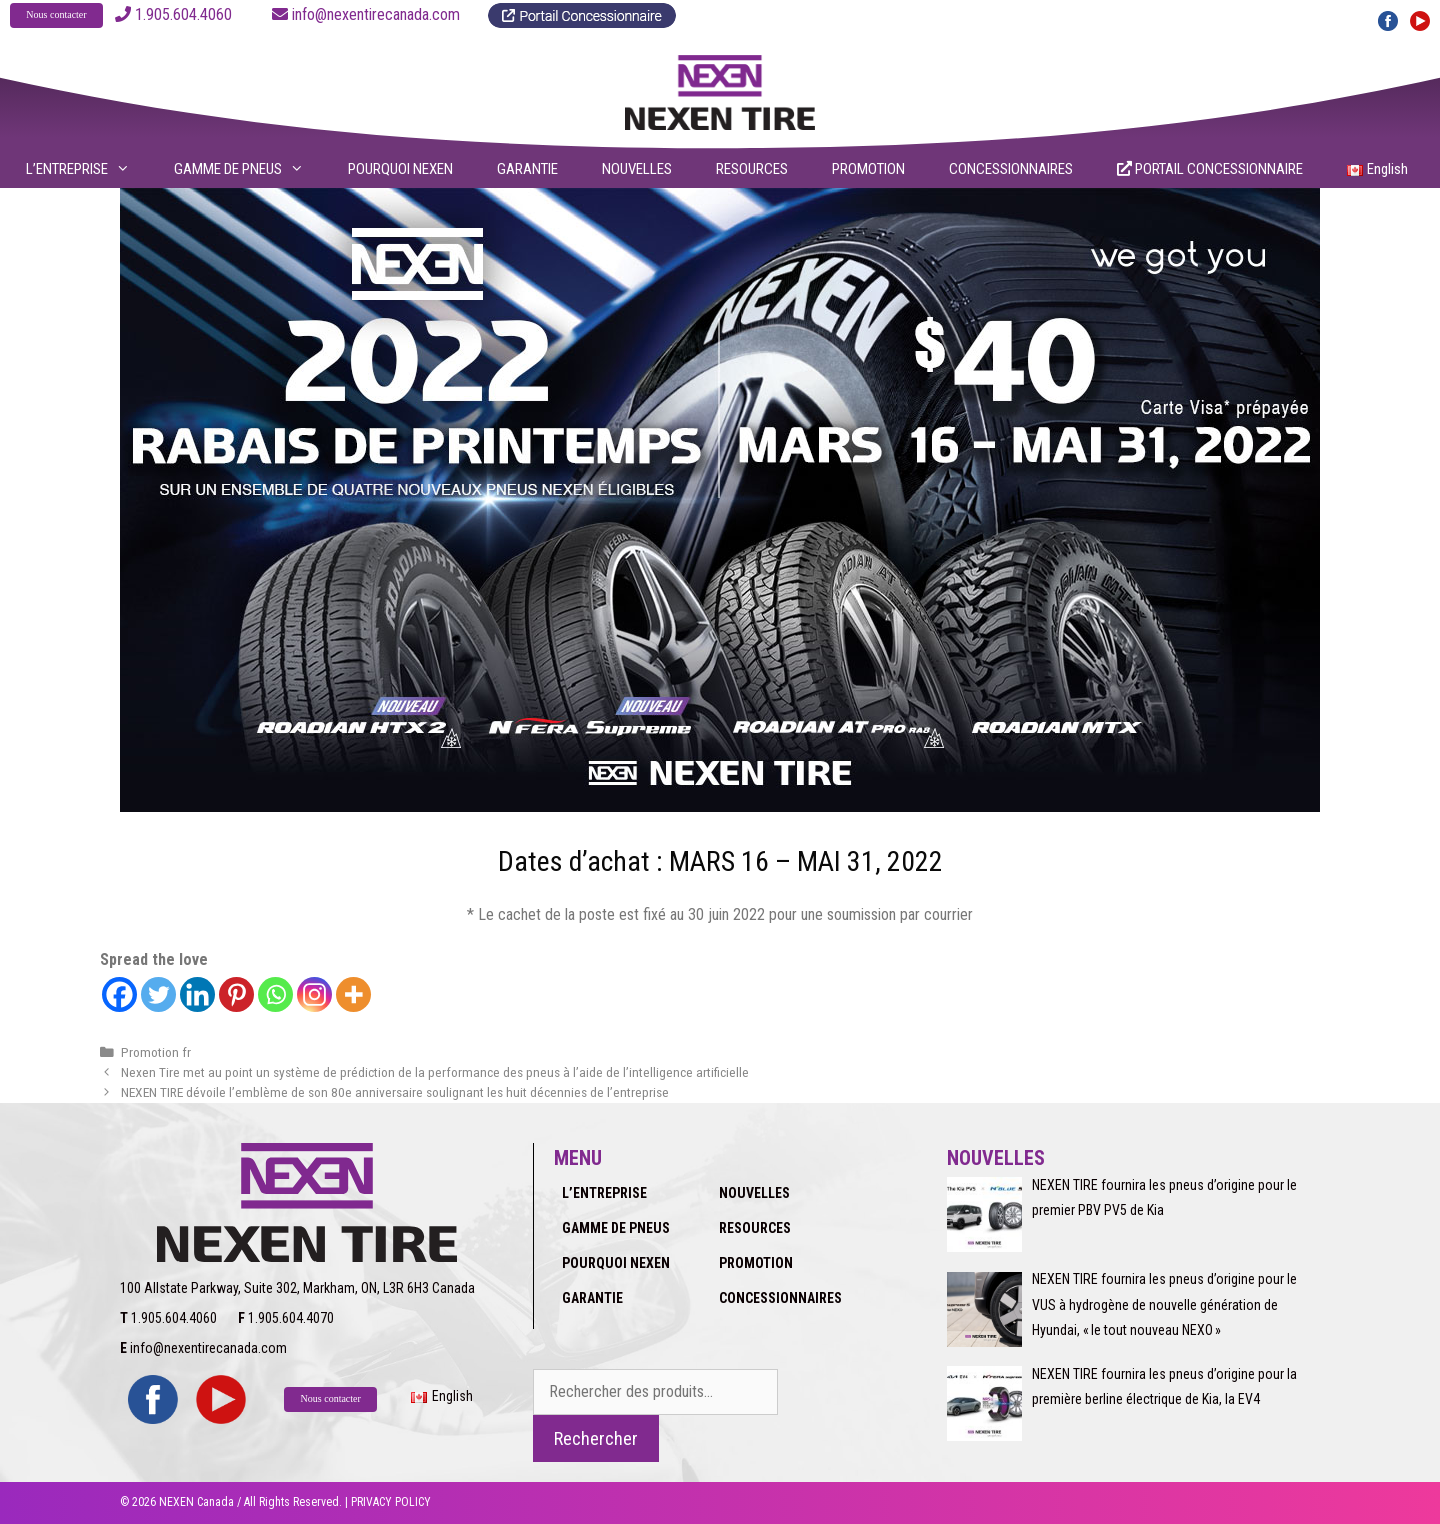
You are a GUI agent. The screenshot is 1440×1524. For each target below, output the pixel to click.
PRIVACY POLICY (391, 1502)
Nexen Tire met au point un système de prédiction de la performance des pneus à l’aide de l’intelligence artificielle (435, 1072)
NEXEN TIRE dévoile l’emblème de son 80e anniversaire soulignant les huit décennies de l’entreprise (395, 1092)
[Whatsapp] (275, 994)
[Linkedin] (197, 994)
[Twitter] (158, 994)
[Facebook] (119, 994)
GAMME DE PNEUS (251, 169)
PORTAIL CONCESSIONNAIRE (1210, 169)
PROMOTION (868, 169)
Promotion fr (156, 1052)
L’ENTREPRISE (90, 169)
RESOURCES (752, 169)
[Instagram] (314, 994)
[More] (353, 994)
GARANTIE (527, 169)
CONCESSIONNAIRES (1011, 169)
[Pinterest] (236, 994)
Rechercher (596, 1438)
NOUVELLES (637, 169)
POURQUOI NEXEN (400, 169)
